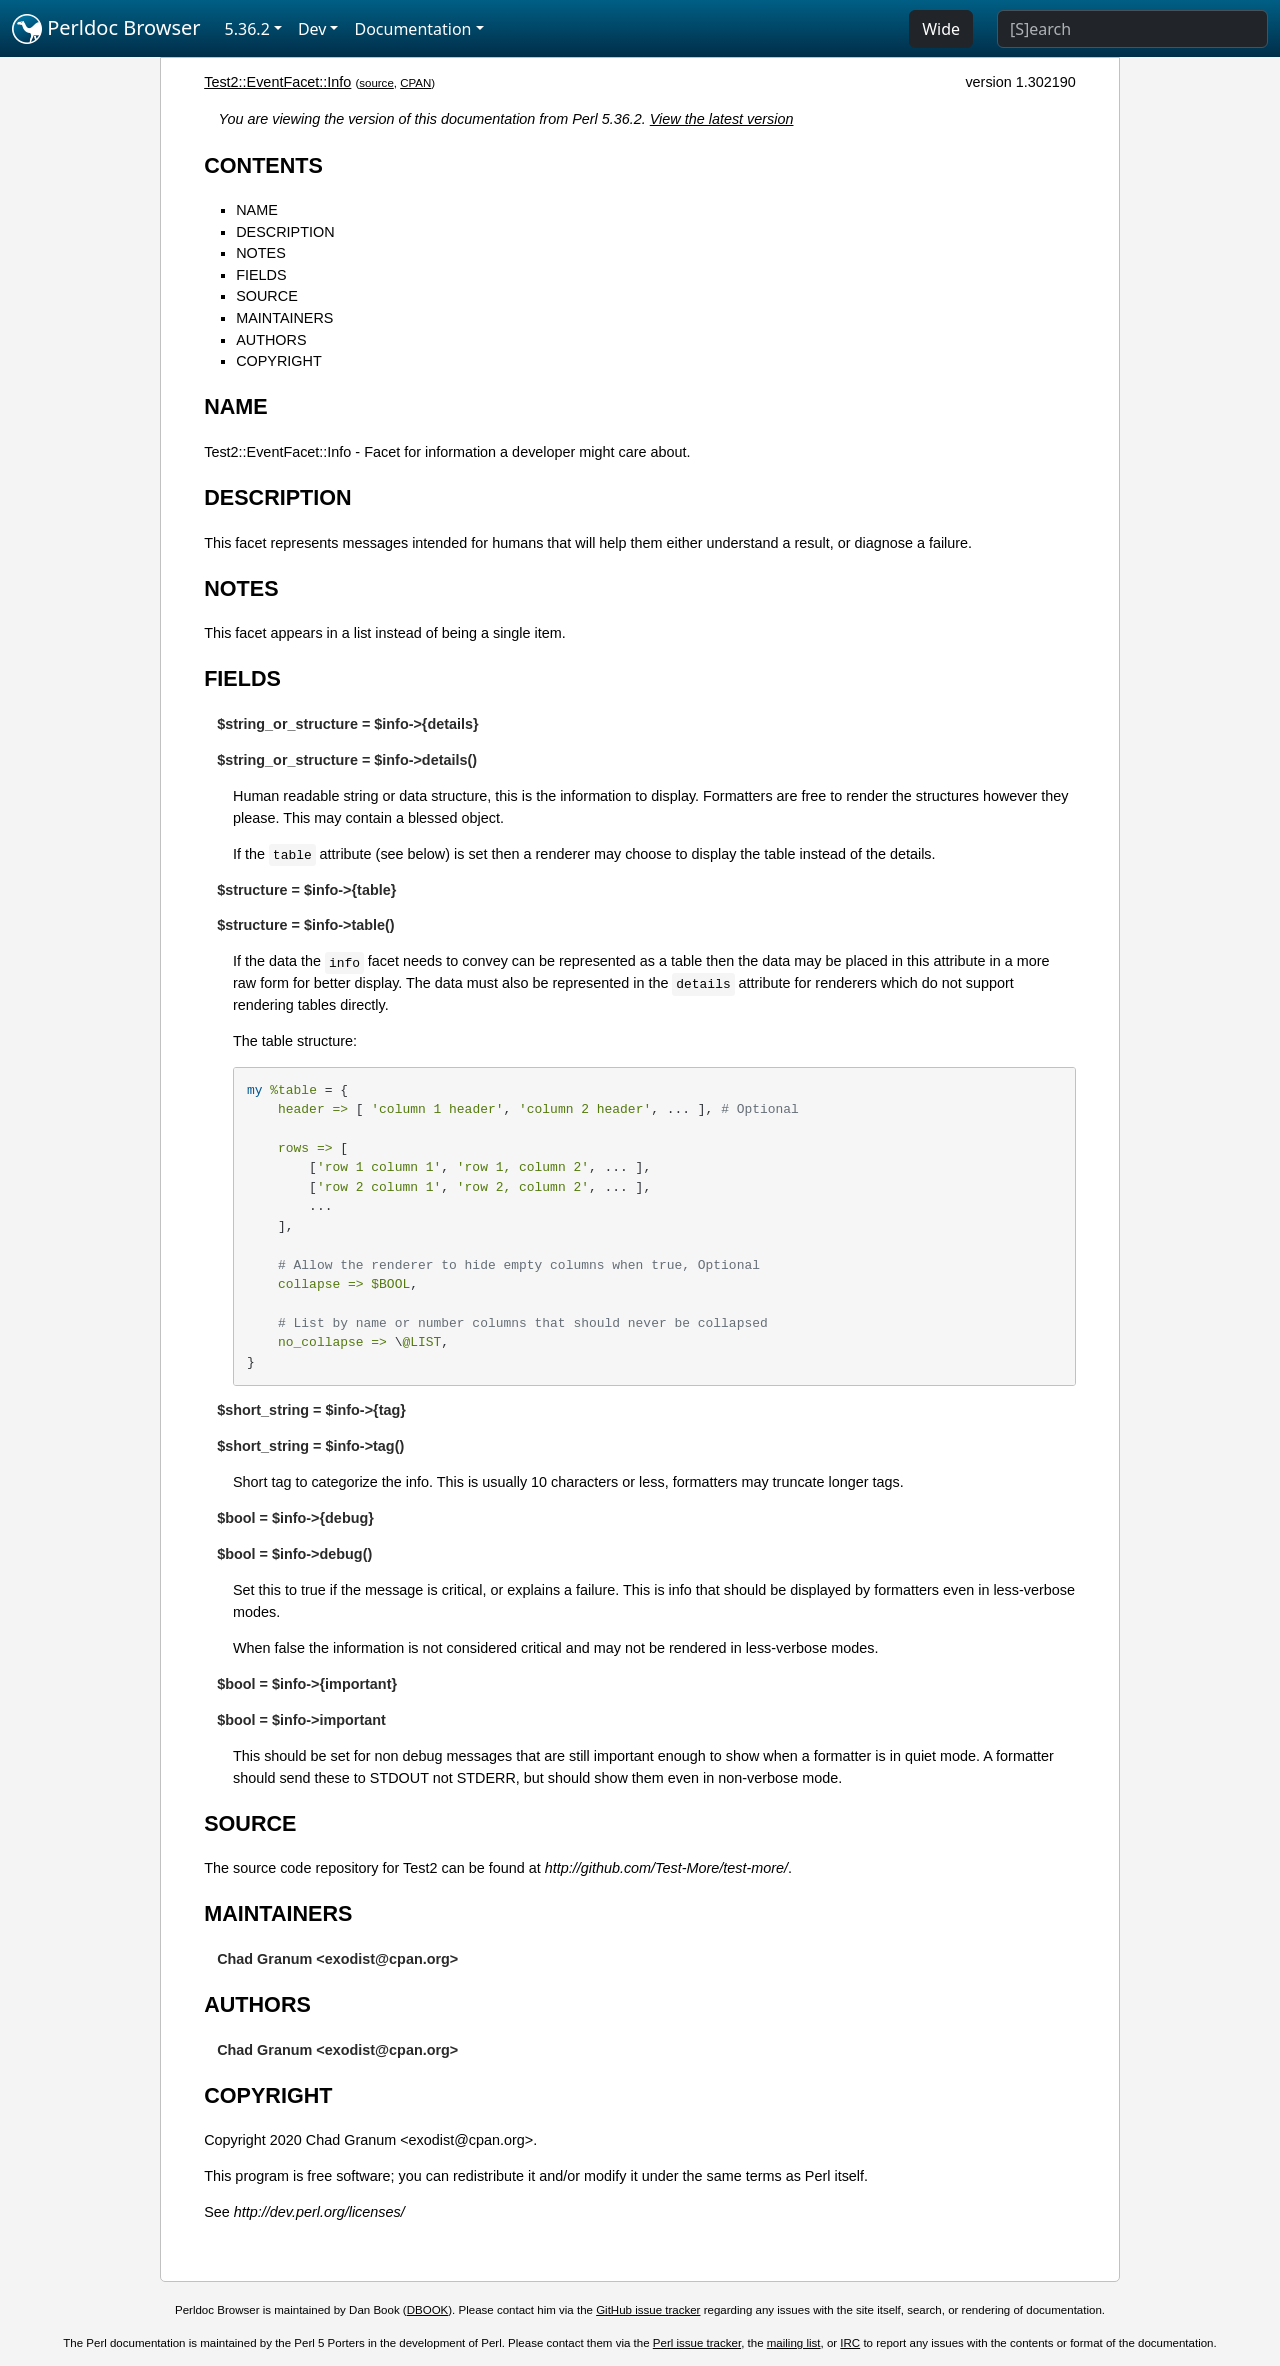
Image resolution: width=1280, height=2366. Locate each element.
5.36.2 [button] (247, 29)
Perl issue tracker (697, 2343)
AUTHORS (271, 340)
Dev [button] (312, 29)
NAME (257, 210)
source (376, 83)
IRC (850, 2343)
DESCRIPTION (285, 232)
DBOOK (428, 2310)
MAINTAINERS (284, 318)
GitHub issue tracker (648, 2310)
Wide (941, 29)
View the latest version (722, 119)
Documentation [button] (412, 29)
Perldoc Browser (106, 29)
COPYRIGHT (279, 361)
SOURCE (267, 296)
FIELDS (261, 275)
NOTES (261, 253)
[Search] (1132, 29)
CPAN (415, 83)
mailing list (794, 2343)
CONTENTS (263, 165)
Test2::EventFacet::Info (277, 82)
